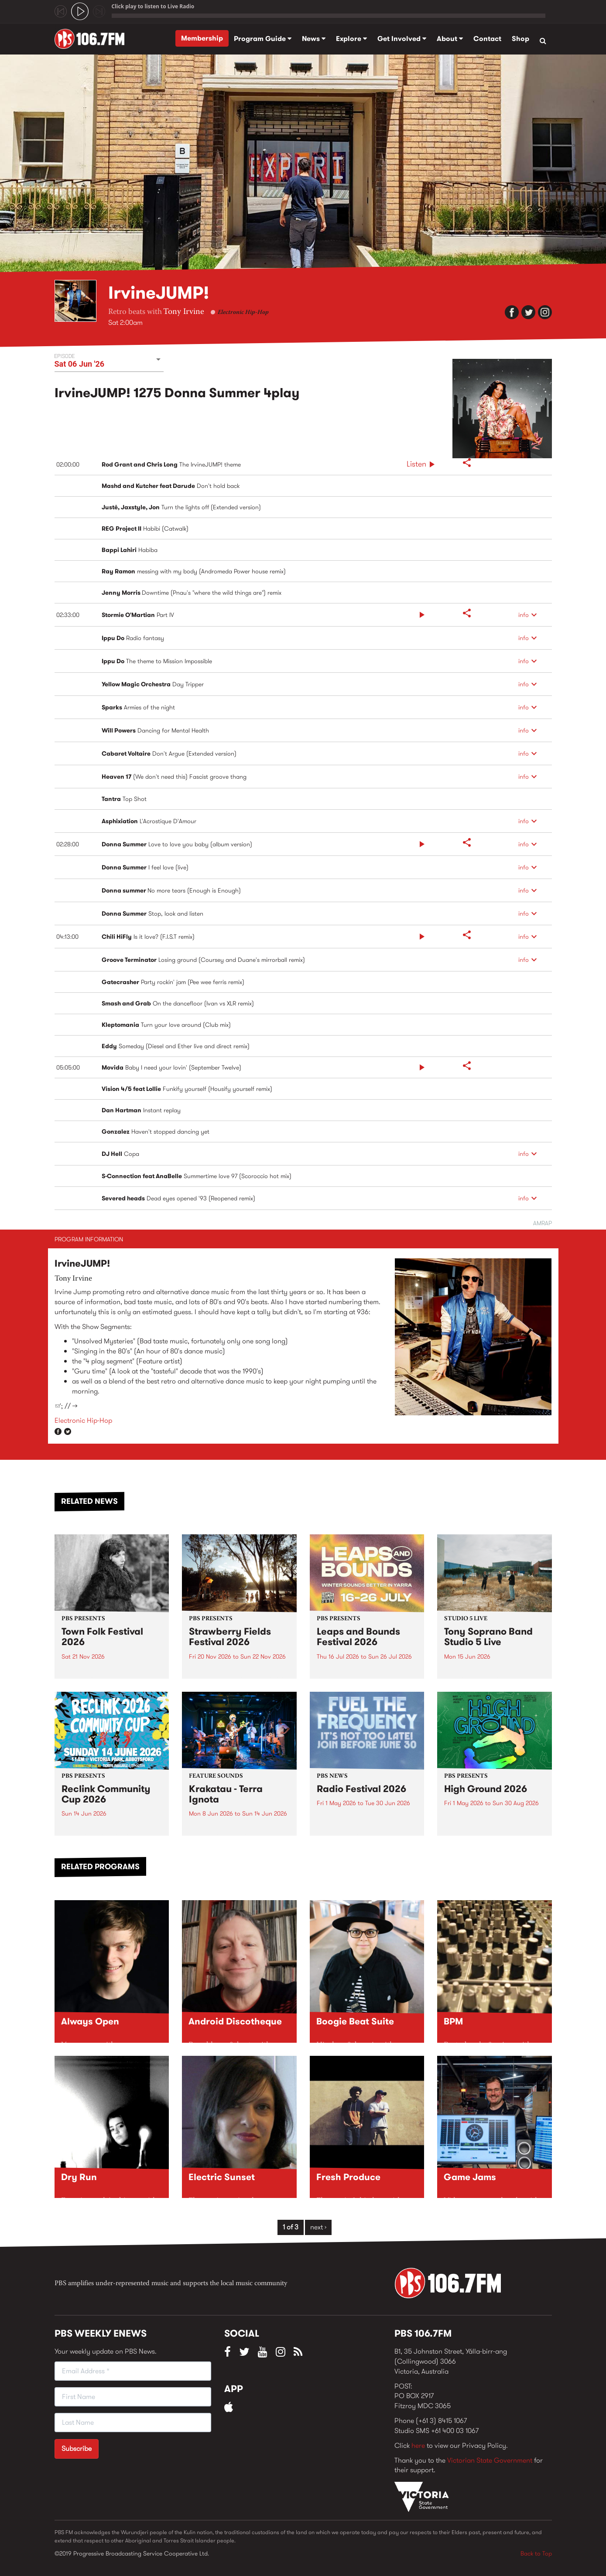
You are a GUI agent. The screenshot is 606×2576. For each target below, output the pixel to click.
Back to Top (536, 2553)
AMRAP (542, 1223)
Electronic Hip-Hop (243, 313)
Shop (520, 39)
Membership (202, 38)
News (313, 39)
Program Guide (262, 39)
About (450, 39)
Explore (351, 39)
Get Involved (401, 39)
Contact (487, 39)
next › (318, 2227)
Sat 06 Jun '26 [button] (80, 363)
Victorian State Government (489, 2460)
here (418, 2445)
